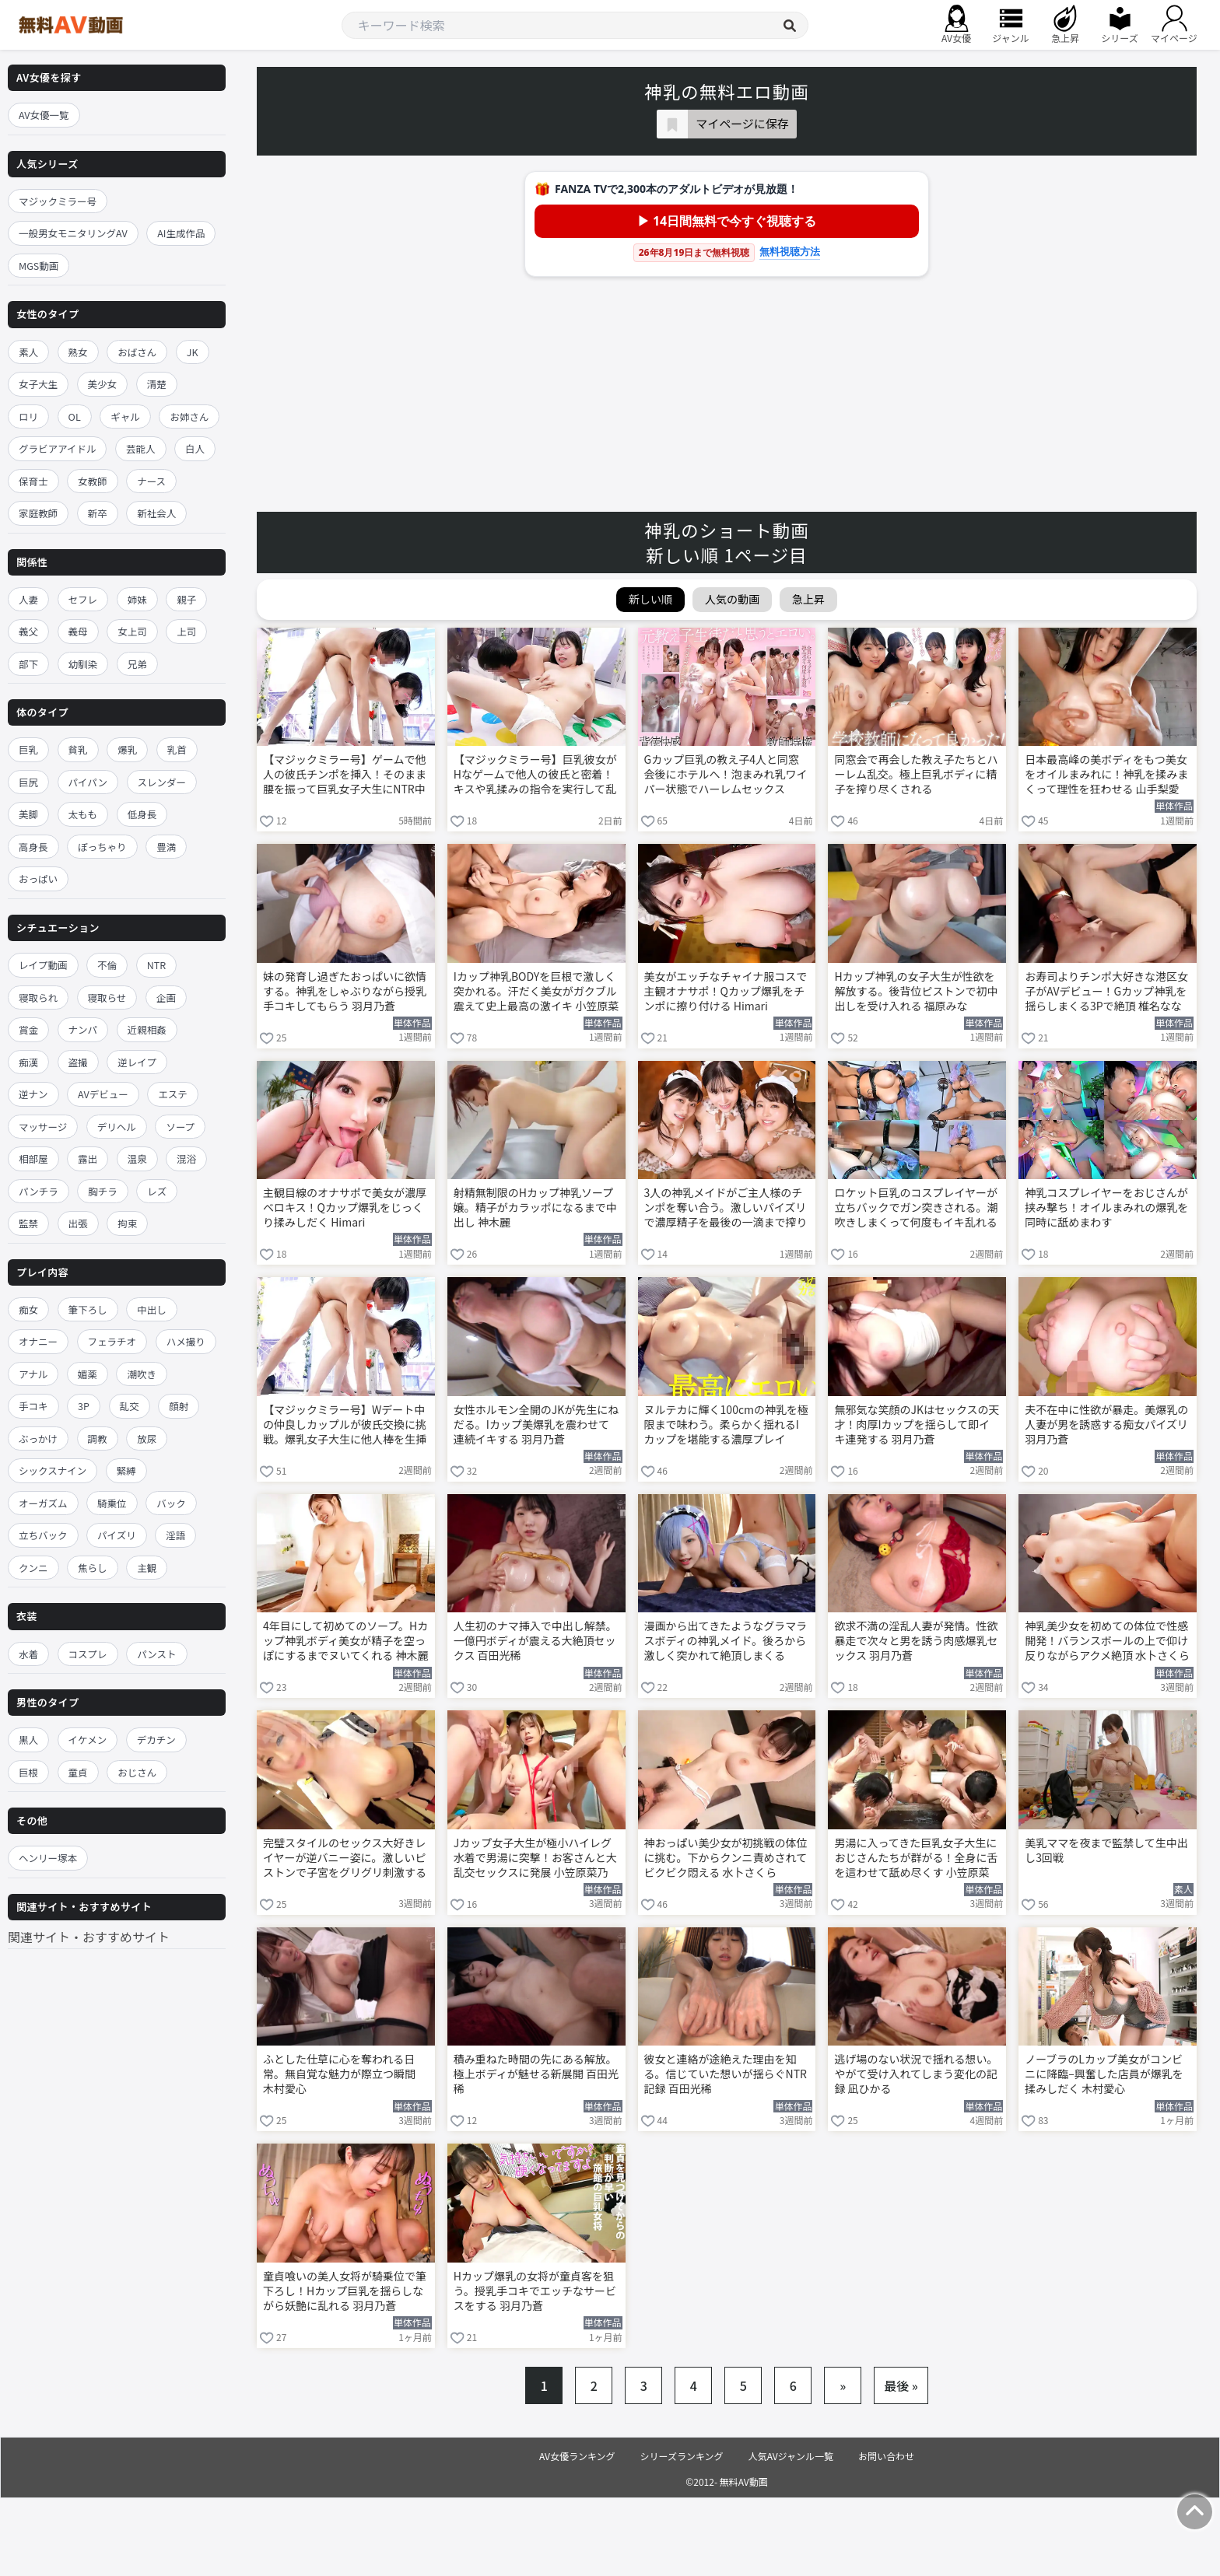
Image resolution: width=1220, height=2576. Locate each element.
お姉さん (189, 416)
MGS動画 (38, 265)
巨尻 (28, 782)
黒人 (28, 1739)
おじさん (136, 1772)
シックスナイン (52, 1470)
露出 (87, 1158)
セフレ (83, 599)
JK (192, 352)
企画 (166, 997)
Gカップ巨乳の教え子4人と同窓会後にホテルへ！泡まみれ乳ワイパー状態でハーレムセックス (726, 774)
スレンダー (162, 782)
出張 (78, 1223)
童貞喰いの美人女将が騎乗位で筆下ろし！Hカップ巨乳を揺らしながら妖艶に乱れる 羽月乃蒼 (344, 2291)
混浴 (186, 1158)
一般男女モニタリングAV (73, 233)
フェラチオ (112, 1341)
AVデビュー (103, 1094)
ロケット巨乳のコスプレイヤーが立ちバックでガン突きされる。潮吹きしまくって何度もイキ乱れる (915, 1207)
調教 (97, 1438)
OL (74, 416)
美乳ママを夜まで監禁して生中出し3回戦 (1106, 1850)
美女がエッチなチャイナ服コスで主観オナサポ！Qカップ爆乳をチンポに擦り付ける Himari (726, 991)
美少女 (102, 383)
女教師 (92, 481)
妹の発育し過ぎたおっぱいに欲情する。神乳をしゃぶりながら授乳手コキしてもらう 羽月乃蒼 (344, 991)
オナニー (38, 1341)
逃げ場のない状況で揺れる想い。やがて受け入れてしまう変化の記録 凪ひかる (915, 2074)
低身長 (142, 814)
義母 (78, 631)
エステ (173, 1094)
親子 (186, 599)
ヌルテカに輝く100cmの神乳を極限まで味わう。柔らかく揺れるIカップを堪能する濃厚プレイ (726, 1424)
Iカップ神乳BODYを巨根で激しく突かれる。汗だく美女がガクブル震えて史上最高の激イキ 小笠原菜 (536, 991)
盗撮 (78, 1062)
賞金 (28, 1029)
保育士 (33, 481)
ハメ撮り (186, 1341)
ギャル (125, 416)
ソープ (180, 1126)
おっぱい (38, 878)
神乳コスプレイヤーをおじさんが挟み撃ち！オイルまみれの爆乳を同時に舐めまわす (1106, 1207)
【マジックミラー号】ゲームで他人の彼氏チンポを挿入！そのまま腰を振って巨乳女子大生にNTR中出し (344, 775)
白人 (195, 448)
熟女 (78, 352)
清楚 (157, 383)
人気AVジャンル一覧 (790, 2455)
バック (171, 1503)
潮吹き (141, 1374)
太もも (83, 814)
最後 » (901, 2385)
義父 (28, 631)
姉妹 (137, 599)
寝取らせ (107, 997)
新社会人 (156, 513)
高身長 (33, 846)
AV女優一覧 (44, 114)
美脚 (28, 814)
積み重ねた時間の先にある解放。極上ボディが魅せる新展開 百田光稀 (536, 2074)
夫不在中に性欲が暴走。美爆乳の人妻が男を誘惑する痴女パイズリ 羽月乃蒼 (1106, 1424)
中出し (152, 1309)
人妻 (28, 599)
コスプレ (87, 1654)
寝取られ (38, 997)
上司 (186, 631)
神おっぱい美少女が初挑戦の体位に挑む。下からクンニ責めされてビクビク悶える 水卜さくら (726, 1858)
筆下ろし (87, 1309)
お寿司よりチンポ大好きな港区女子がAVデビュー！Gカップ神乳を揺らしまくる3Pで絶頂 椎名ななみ (1106, 992)
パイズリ (116, 1535)
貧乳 (78, 749)
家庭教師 (38, 513)
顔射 (178, 1405)
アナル (33, 1374)
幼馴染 (83, 663)
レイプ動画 (43, 964)
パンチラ (38, 1191)
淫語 (175, 1535)
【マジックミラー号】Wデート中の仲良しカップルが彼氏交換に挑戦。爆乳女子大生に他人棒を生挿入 (344, 1425)
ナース (151, 481)
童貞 (78, 1772)
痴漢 (28, 1062)
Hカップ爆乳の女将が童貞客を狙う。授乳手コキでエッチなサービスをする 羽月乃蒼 (535, 2291)
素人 (28, 352)
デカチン (156, 1739)
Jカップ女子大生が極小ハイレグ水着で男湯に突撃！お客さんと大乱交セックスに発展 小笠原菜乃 (535, 1858)
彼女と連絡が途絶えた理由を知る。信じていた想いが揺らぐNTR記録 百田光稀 (725, 2074)
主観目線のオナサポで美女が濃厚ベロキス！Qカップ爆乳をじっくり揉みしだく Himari (344, 1207)
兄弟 (137, 663)
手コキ (33, 1405)
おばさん (136, 352)
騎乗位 (112, 1503)
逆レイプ (136, 1062)
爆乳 (127, 749)
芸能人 (141, 448)
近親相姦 (147, 1029)
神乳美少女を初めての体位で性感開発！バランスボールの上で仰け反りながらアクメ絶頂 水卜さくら (1107, 1641)
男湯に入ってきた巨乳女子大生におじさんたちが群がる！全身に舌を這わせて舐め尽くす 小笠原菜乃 (915, 1859)
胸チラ (102, 1191)
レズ (157, 1191)
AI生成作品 (181, 233)
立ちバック (43, 1535)
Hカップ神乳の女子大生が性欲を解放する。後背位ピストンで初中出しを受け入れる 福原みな (915, 991)
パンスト (156, 1654)
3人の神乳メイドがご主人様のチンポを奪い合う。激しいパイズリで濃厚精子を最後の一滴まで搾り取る (726, 1208)
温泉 (137, 1158)
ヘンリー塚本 (48, 1857)
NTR (156, 964)
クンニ (33, 1567)
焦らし (92, 1567)
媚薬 (87, 1374)
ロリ (28, 416)
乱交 (129, 1405)
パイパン (87, 782)
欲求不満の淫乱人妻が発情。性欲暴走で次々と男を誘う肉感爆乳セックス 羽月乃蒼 (915, 1641)
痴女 (28, 1309)
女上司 (132, 631)
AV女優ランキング (577, 2455)
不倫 (107, 964)
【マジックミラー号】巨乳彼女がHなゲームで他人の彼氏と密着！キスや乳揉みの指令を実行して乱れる (535, 775)
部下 (28, 663)
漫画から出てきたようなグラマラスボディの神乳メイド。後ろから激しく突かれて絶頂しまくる (726, 1641)
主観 (146, 1567)
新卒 (97, 513)
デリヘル (116, 1126)
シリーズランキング (682, 2455)
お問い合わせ (886, 2455)
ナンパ (83, 1029)
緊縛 (126, 1470)
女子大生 (38, 383)
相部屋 (33, 1158)
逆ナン (33, 1094)
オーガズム (43, 1503)
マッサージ (43, 1126)
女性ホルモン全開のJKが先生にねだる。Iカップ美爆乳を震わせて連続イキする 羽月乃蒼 (536, 1424)
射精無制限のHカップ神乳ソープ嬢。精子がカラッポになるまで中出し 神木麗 (535, 1207)
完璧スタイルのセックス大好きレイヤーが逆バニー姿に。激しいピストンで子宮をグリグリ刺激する (344, 1858)
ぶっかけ (38, 1438)
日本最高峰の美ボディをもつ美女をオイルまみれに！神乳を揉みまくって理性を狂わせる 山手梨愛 (1106, 774)
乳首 (177, 749)
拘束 (127, 1223)
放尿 (146, 1438)
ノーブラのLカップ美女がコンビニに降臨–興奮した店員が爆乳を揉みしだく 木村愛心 (1104, 2074)
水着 (28, 1654)
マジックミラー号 (57, 201)
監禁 (28, 1223)
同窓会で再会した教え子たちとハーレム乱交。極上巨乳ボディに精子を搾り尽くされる (915, 774)
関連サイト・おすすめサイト (89, 1936)
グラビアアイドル (57, 448)
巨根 (28, 1772)
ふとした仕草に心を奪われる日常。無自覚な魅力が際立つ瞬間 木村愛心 (339, 2074)
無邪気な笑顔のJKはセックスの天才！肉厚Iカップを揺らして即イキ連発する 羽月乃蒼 (916, 1424)
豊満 (166, 846)
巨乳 (28, 749)
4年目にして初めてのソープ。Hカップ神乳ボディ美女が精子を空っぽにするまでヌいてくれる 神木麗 (345, 1641)
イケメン (87, 1739)
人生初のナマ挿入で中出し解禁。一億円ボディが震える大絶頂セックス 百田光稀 (535, 1641)
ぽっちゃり (102, 846)
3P (83, 1405)
